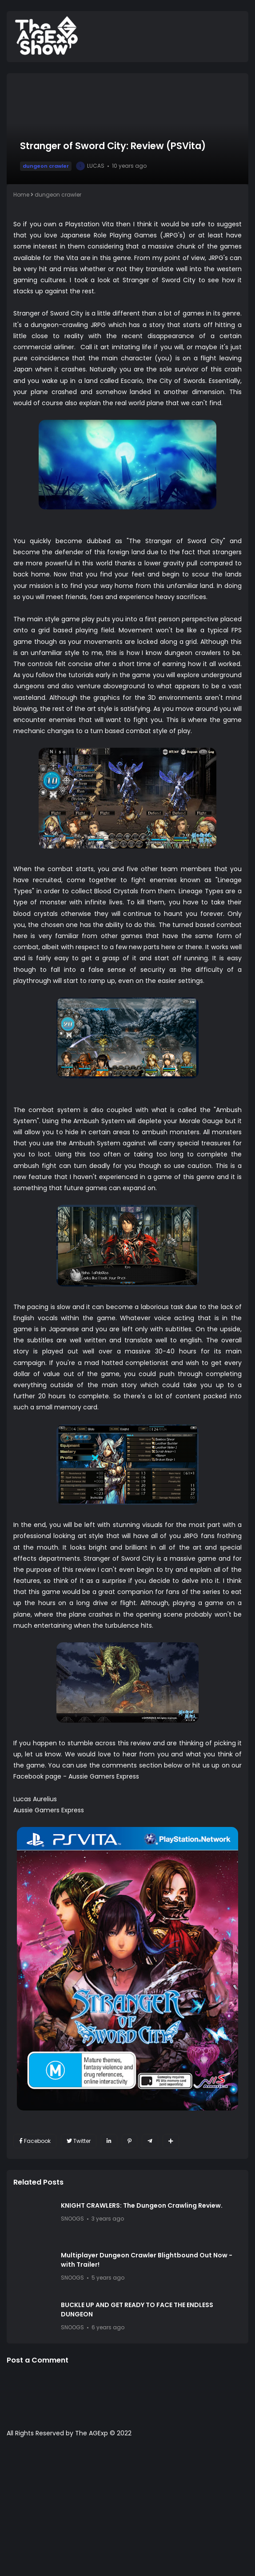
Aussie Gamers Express (103, 1776)
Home (21, 194)
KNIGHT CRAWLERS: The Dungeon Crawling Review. (142, 2205)
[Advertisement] (127, 2511)
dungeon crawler (46, 166)
